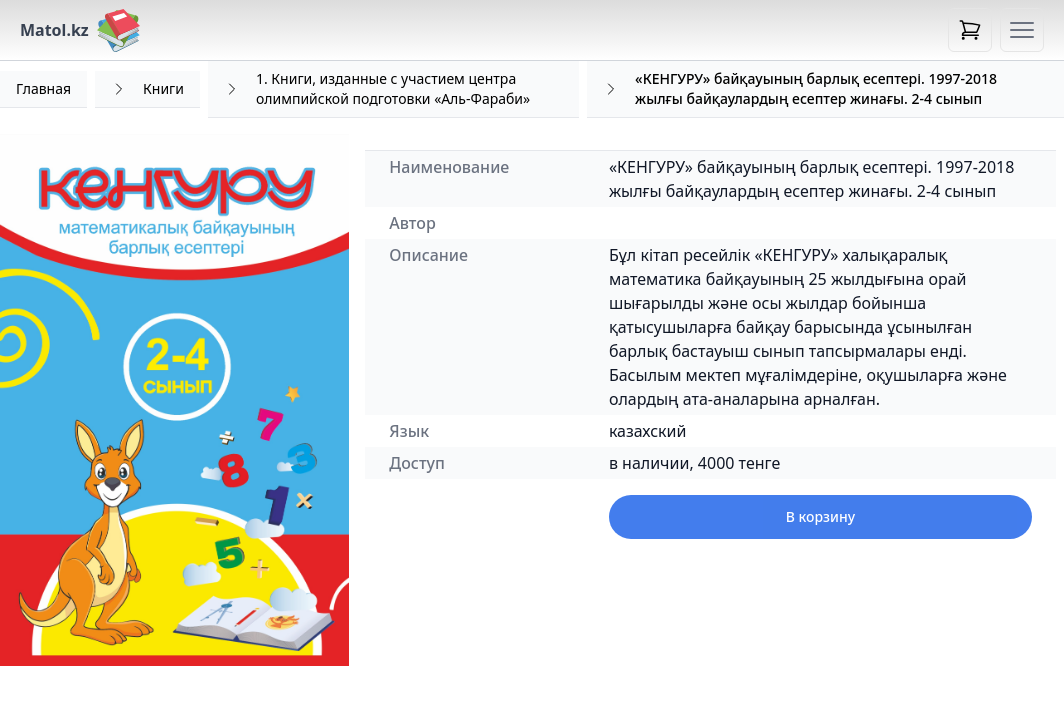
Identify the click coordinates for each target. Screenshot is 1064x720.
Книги (163, 88)
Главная (43, 88)
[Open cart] (970, 30)
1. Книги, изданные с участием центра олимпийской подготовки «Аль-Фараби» (393, 88)
